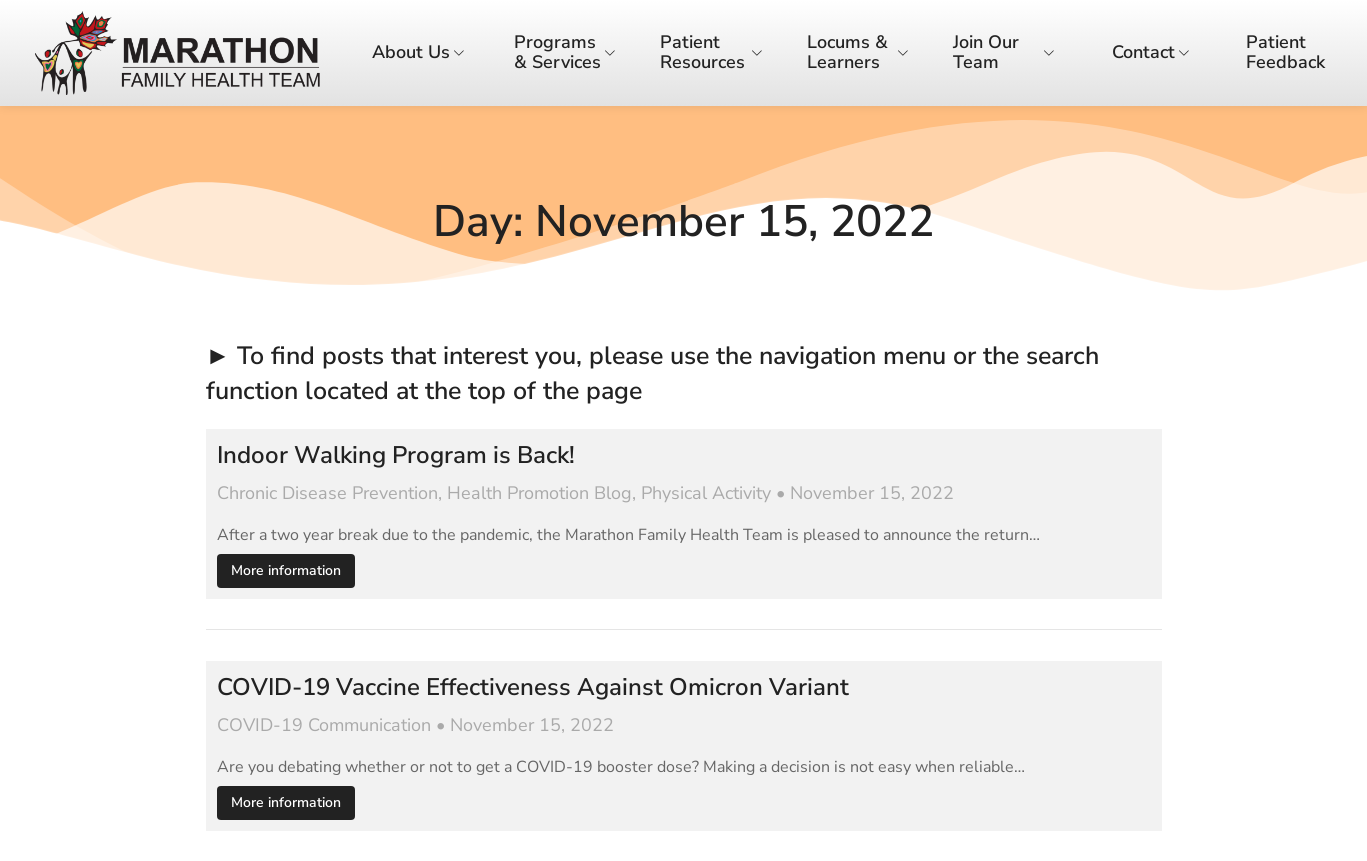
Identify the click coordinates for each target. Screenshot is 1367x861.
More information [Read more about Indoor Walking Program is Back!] (286, 570)
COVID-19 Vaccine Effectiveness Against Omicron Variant (533, 687)
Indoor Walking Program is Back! (396, 455)
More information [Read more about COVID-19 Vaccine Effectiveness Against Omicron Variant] (286, 802)
